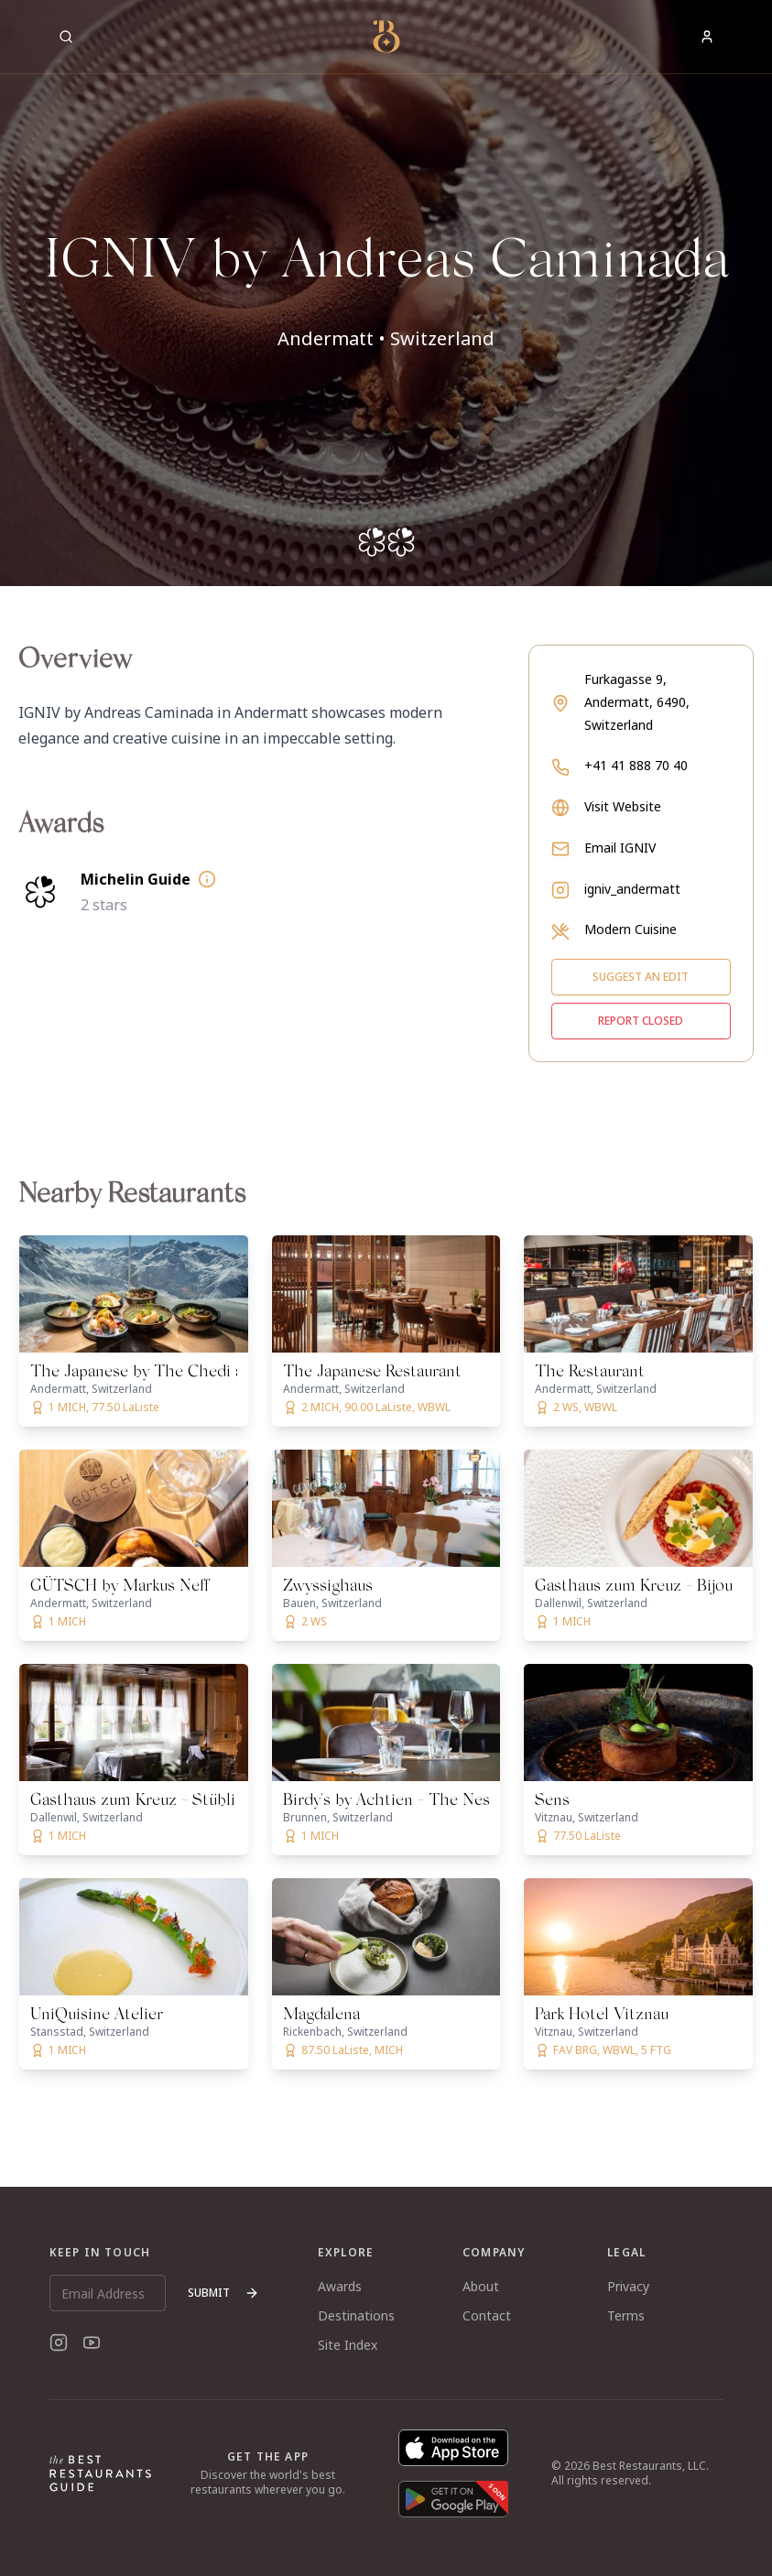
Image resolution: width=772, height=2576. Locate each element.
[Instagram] (58, 2342)
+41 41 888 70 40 (636, 765)
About (480, 2286)
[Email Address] (107, 2293)
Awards (340, 2286)
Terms (626, 2315)
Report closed (640, 1020)
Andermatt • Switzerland (386, 338)
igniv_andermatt (632, 888)
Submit (223, 2292)
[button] (386, 293)
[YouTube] (91, 2342)
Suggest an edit (641, 976)
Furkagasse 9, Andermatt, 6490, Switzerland (637, 702)
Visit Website (622, 806)
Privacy (628, 2286)
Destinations (356, 2315)
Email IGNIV (620, 847)
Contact (486, 2315)
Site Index (347, 2344)
